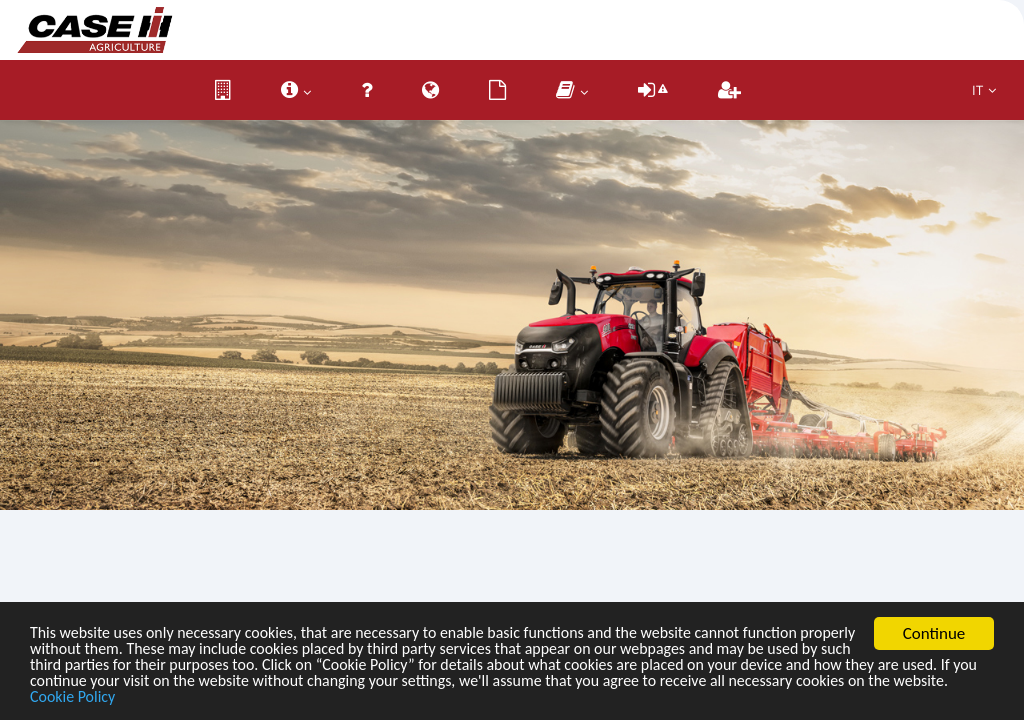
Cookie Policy (313, 697)
